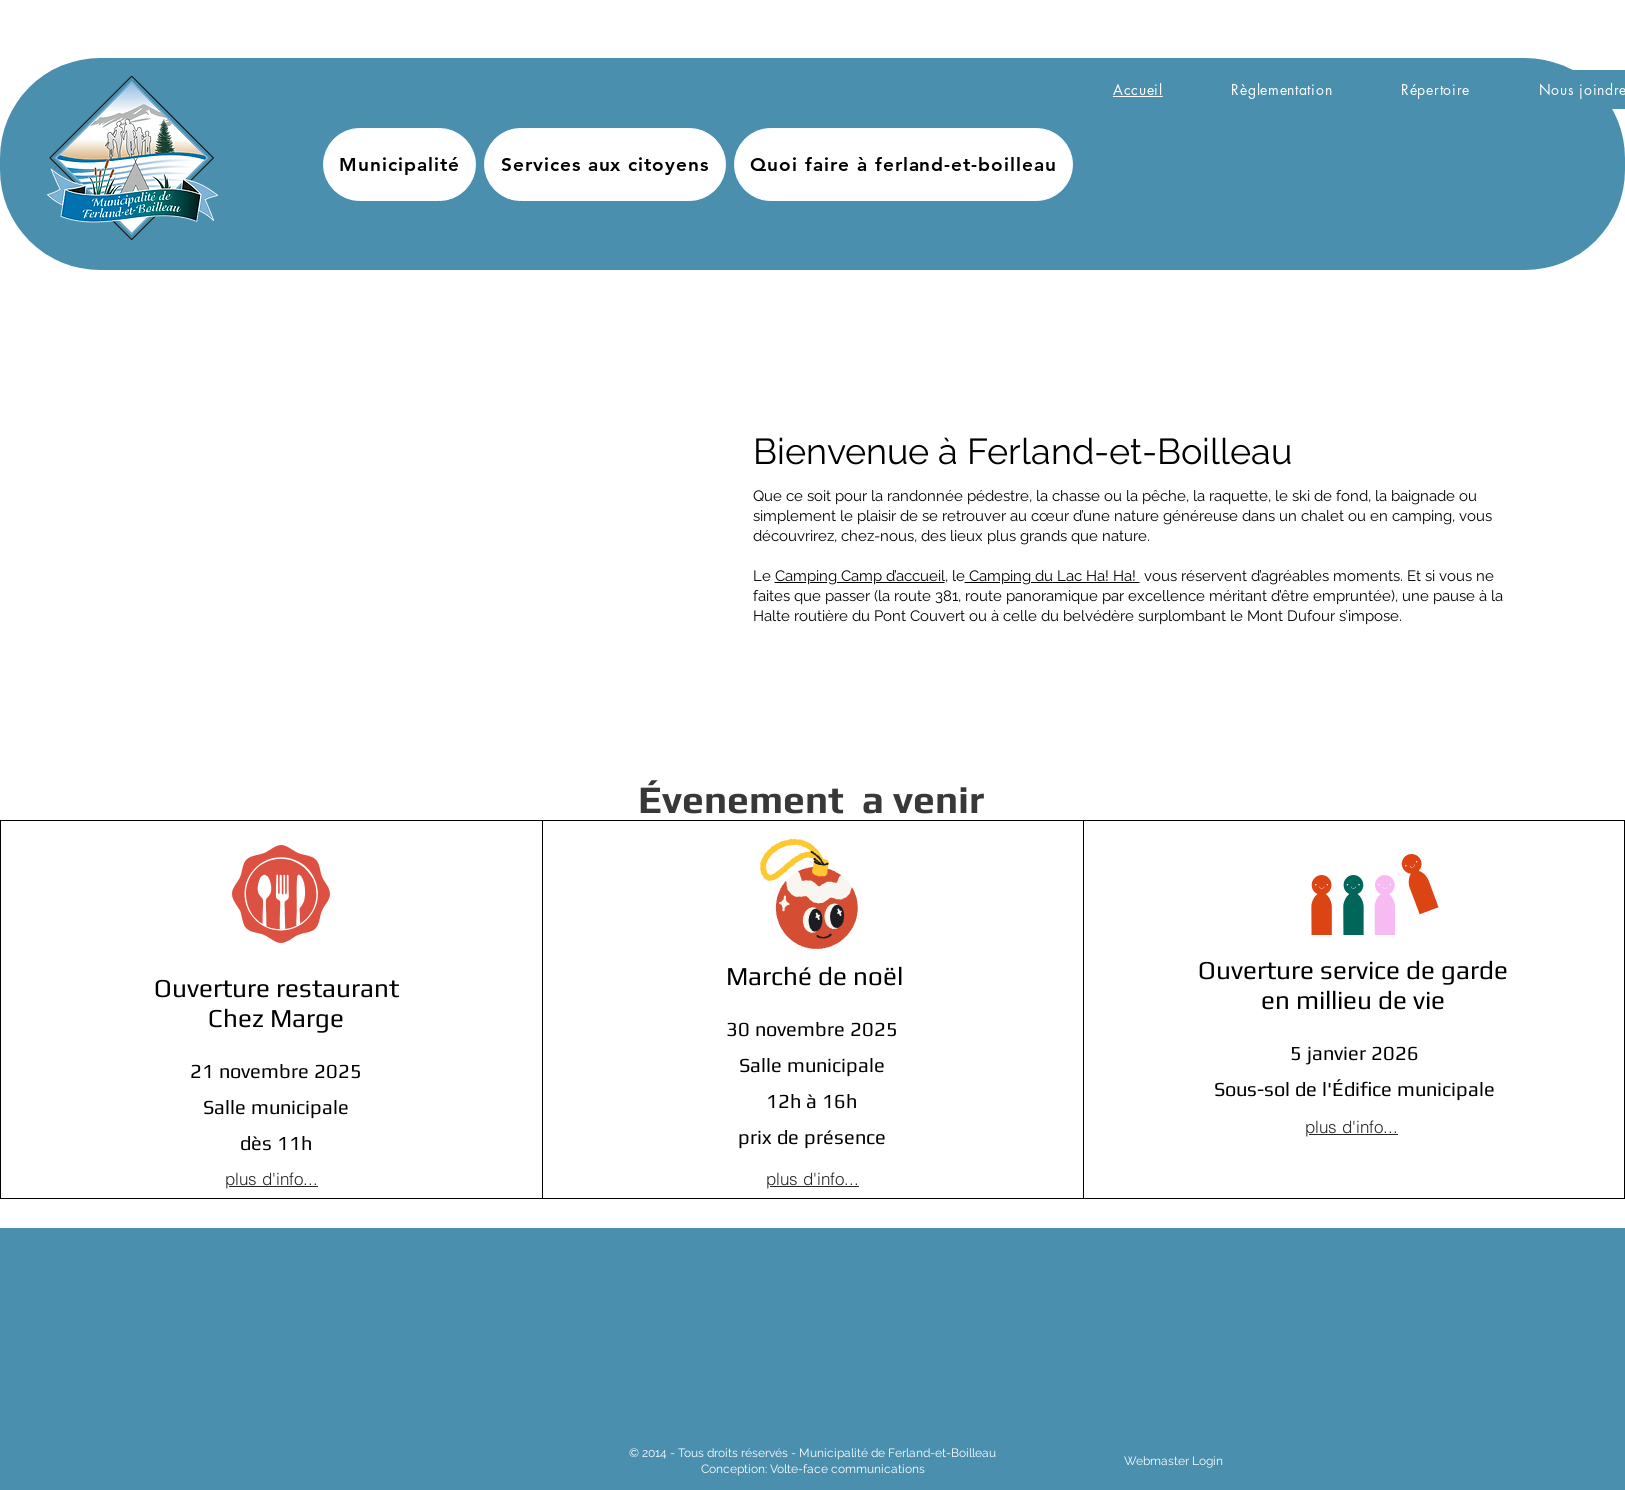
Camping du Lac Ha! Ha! (1052, 576)
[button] (400, 164)
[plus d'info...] (272, 1179)
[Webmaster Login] (1173, 1461)
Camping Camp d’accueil (860, 576)
